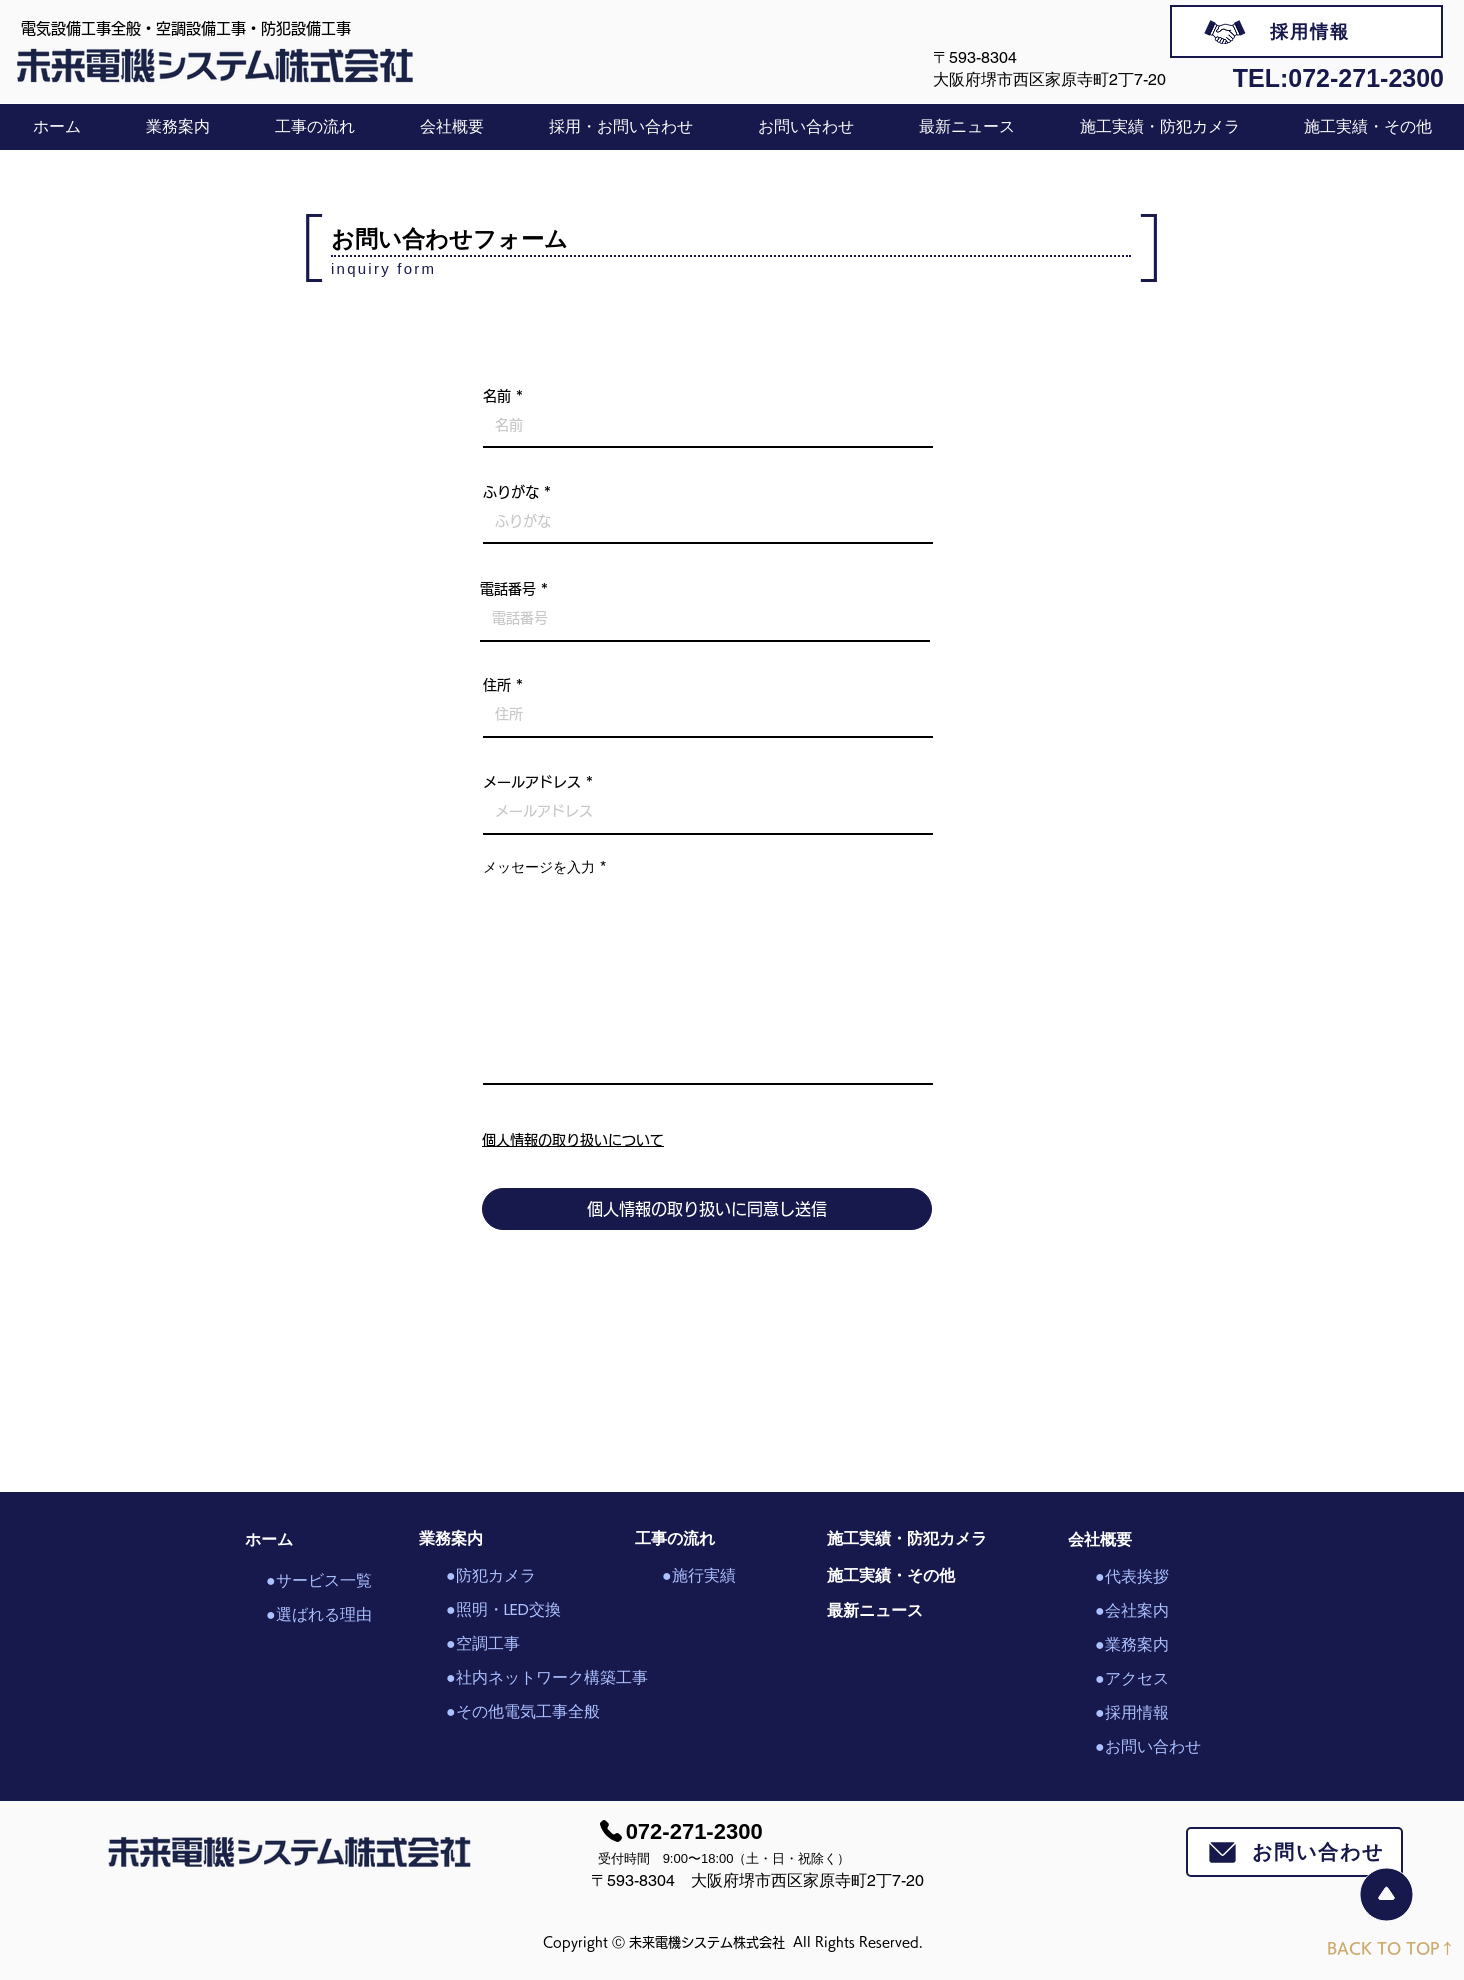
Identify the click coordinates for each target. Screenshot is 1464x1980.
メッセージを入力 (539, 867)
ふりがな (511, 492)
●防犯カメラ (491, 1575)
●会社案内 (1132, 1610)
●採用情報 (1132, 1712)
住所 (497, 685)
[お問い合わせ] (1294, 1852)
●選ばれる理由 (319, 1614)
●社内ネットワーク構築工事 (516, 1677)
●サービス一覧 (319, 1580)
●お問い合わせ (1148, 1746)
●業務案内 (1132, 1644)
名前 (497, 396)
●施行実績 (699, 1575)
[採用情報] (1306, 31)
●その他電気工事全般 (516, 1711)
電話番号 (508, 589)
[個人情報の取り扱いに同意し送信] (707, 1209)
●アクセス (1132, 1678)
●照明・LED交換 (503, 1609)
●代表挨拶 (1132, 1576)
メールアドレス (532, 782)
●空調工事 (483, 1643)
